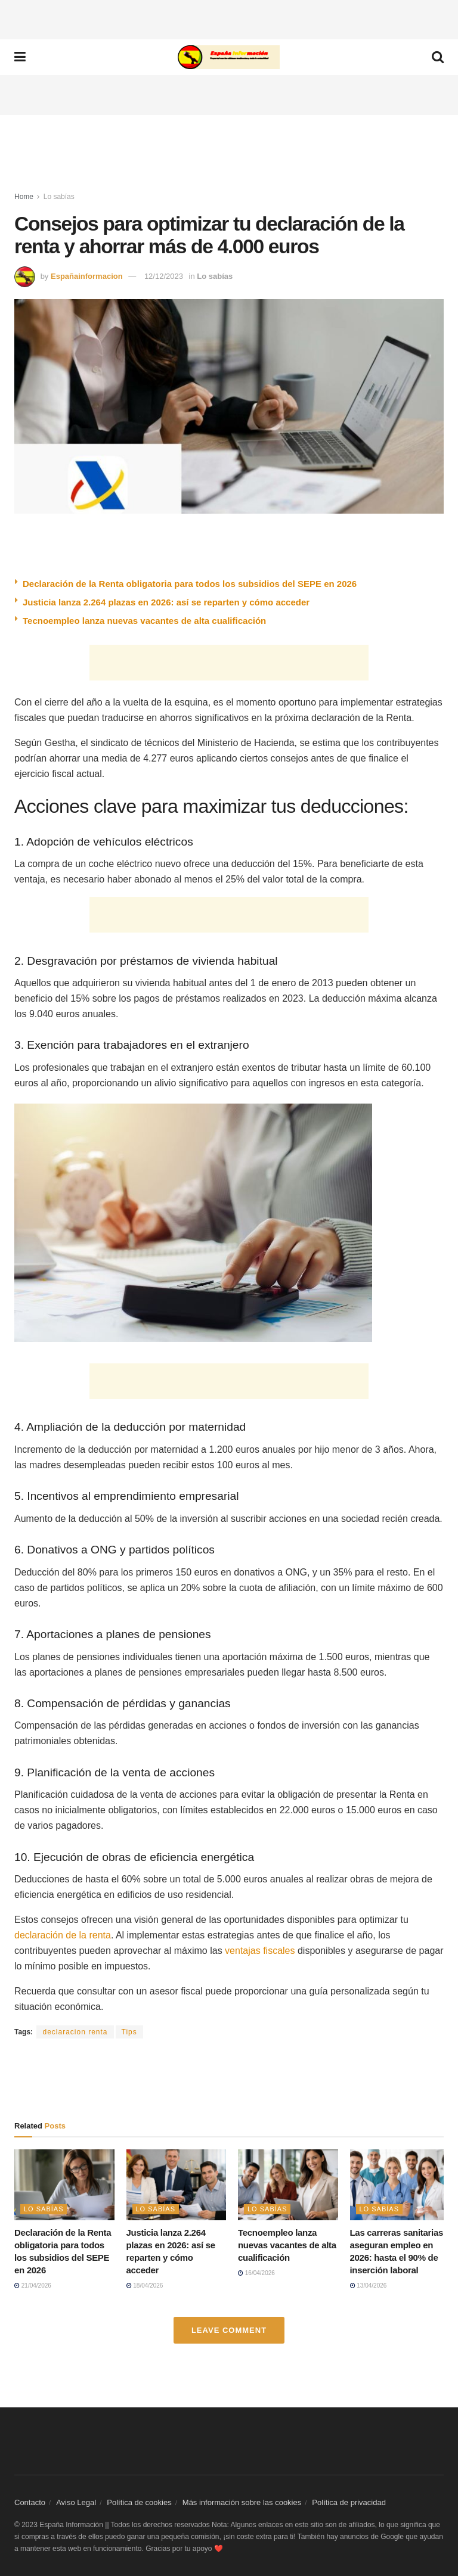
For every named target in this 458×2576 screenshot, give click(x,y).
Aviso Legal (76, 2502)
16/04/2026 (256, 2273)
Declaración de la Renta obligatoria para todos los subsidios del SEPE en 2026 (190, 584)
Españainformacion (87, 276)
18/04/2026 (144, 2285)
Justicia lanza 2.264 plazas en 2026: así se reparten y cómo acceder (166, 602)
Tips (129, 2032)
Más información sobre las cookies (241, 2502)
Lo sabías (59, 196)
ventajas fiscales (260, 1951)
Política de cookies (139, 2502)
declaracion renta (74, 2032)
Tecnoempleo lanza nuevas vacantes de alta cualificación (144, 621)
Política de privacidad (349, 2502)
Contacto (29, 2502)
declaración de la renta (62, 1935)
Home (23, 196)
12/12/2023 (163, 276)
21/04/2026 (32, 2285)
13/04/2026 (368, 2285)
